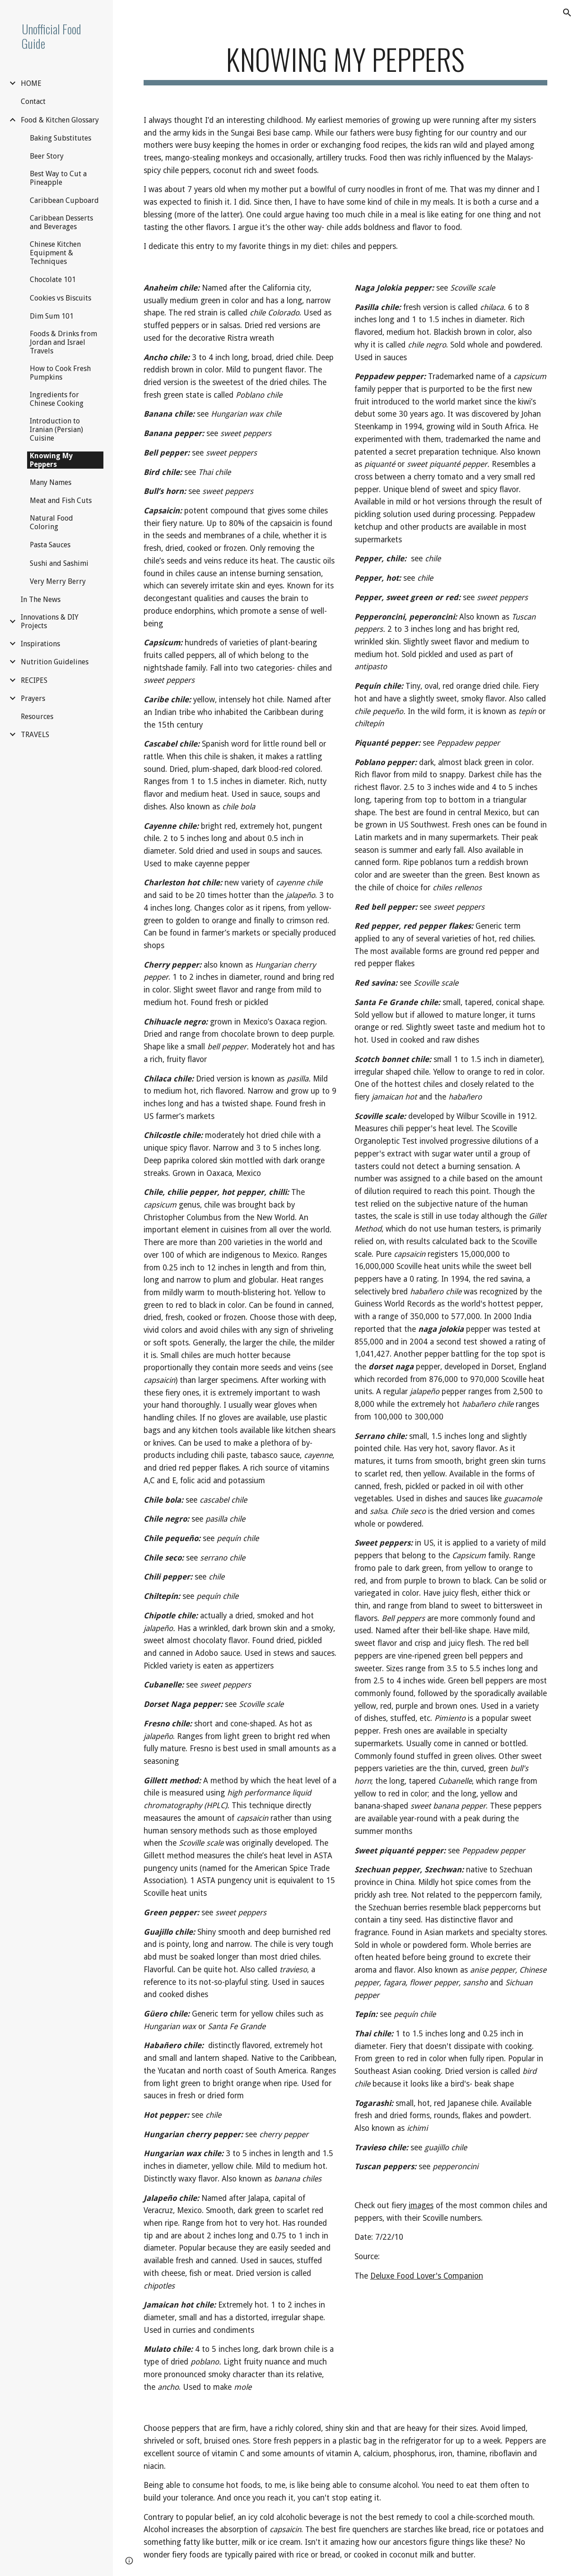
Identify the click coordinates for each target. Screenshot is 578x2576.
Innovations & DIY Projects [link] (50, 621)
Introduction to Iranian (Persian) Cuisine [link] (56, 429)
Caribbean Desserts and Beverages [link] (61, 222)
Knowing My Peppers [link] (51, 460)
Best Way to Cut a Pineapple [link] (58, 178)
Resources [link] (37, 716)
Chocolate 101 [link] (53, 279)
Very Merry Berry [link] (58, 581)
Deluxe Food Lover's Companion (426, 2275)
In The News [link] (41, 599)
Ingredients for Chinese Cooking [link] (57, 399)
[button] (567, 13)
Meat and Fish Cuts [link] (61, 500)
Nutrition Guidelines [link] (55, 662)
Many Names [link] (50, 482)
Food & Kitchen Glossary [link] (60, 120)
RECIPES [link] (34, 680)
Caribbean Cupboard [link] (64, 200)
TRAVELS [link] (35, 734)
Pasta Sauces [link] (50, 545)
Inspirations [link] (40, 643)
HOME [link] (31, 83)
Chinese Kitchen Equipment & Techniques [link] (55, 253)
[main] (345, 63)
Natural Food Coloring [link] (51, 522)
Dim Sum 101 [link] (52, 316)
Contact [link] (33, 101)
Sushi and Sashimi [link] (59, 563)
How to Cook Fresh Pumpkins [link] (60, 372)
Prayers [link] (33, 698)
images (421, 2205)
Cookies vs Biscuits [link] (60, 298)
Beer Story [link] (47, 156)
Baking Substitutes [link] (60, 138)
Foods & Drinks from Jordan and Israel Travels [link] (63, 342)
